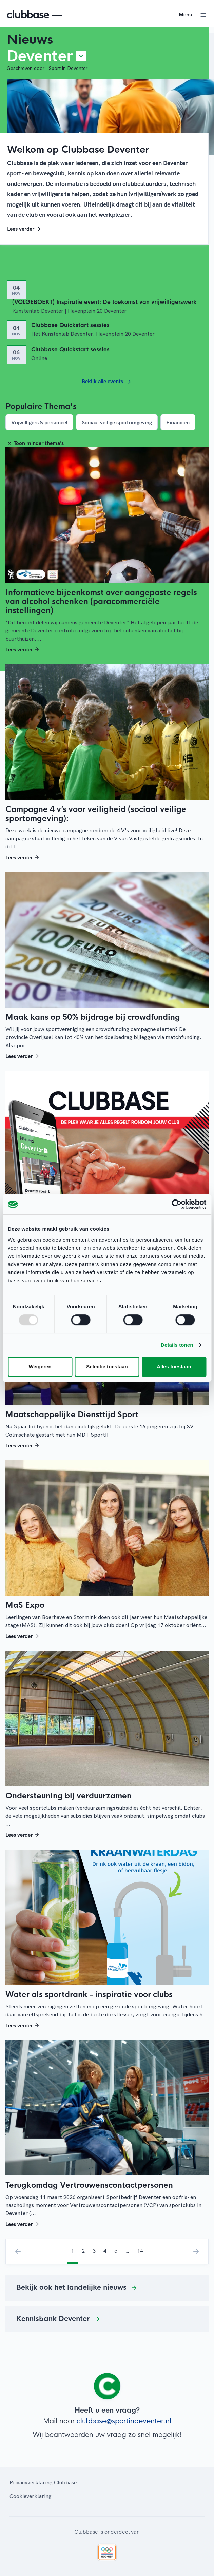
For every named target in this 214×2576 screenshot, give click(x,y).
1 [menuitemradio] (72, 2250)
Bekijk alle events (107, 382)
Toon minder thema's (34, 442)
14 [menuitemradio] (140, 2250)
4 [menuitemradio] (104, 2250)
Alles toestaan (174, 1366)
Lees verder (24, 229)
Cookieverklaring (30, 2496)
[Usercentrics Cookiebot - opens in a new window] (176, 1204)
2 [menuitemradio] (83, 2250)
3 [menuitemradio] (94, 2250)
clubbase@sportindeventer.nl (124, 2421)
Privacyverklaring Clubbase (43, 2482)
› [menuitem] (196, 2251)
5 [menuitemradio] (115, 2250)
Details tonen (177, 1345)
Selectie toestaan (107, 1366)
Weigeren (39, 1366)
